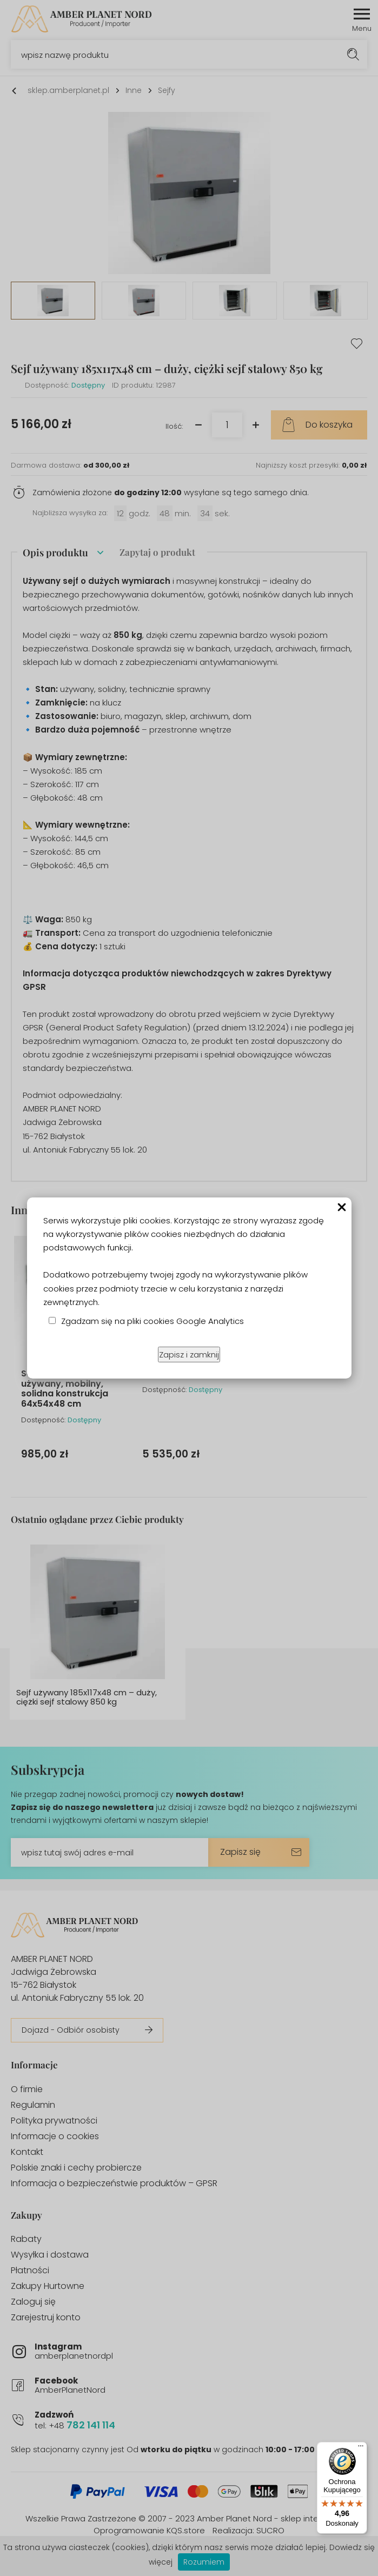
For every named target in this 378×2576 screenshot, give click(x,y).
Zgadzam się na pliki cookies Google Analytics (152, 1321)
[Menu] (360, 2448)
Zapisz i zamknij (189, 1354)
